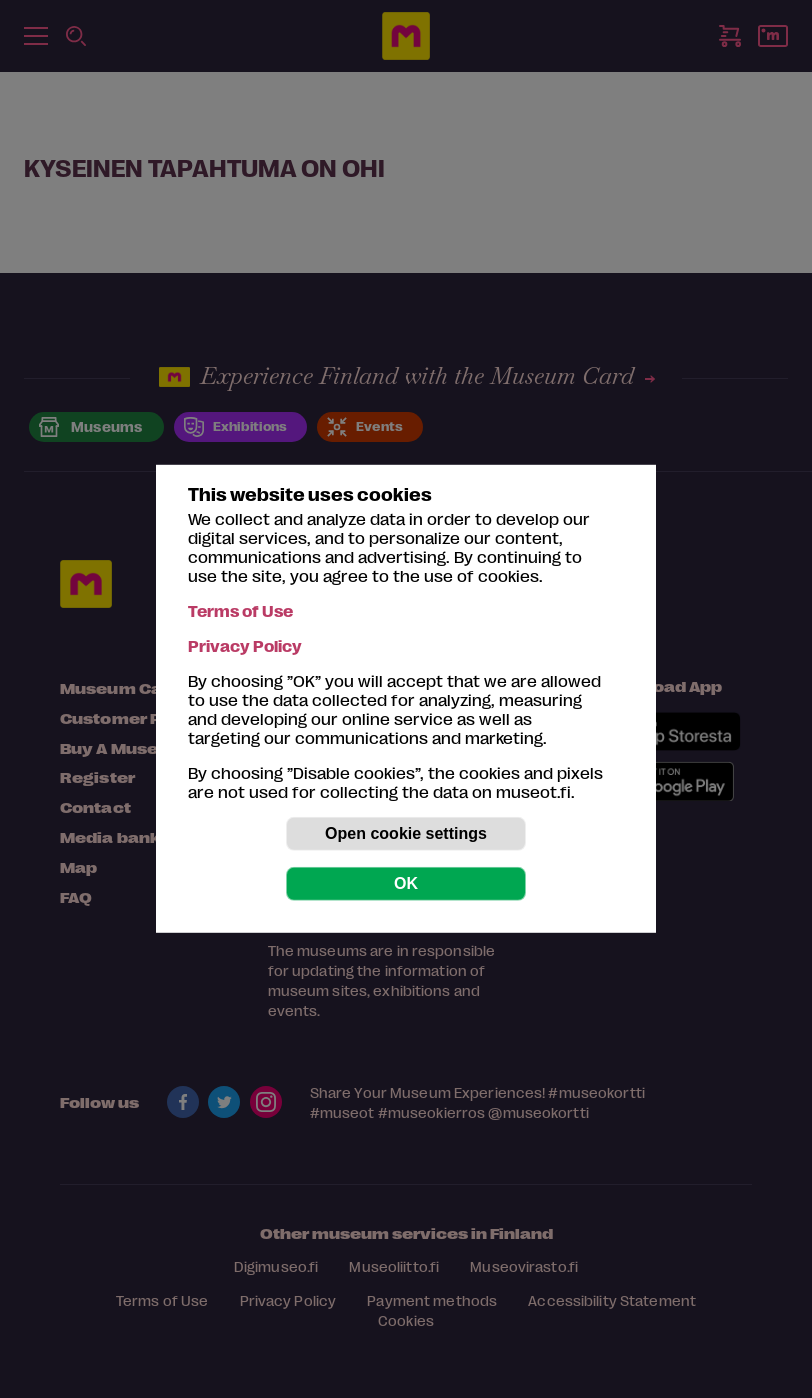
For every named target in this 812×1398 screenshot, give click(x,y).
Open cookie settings (406, 833)
